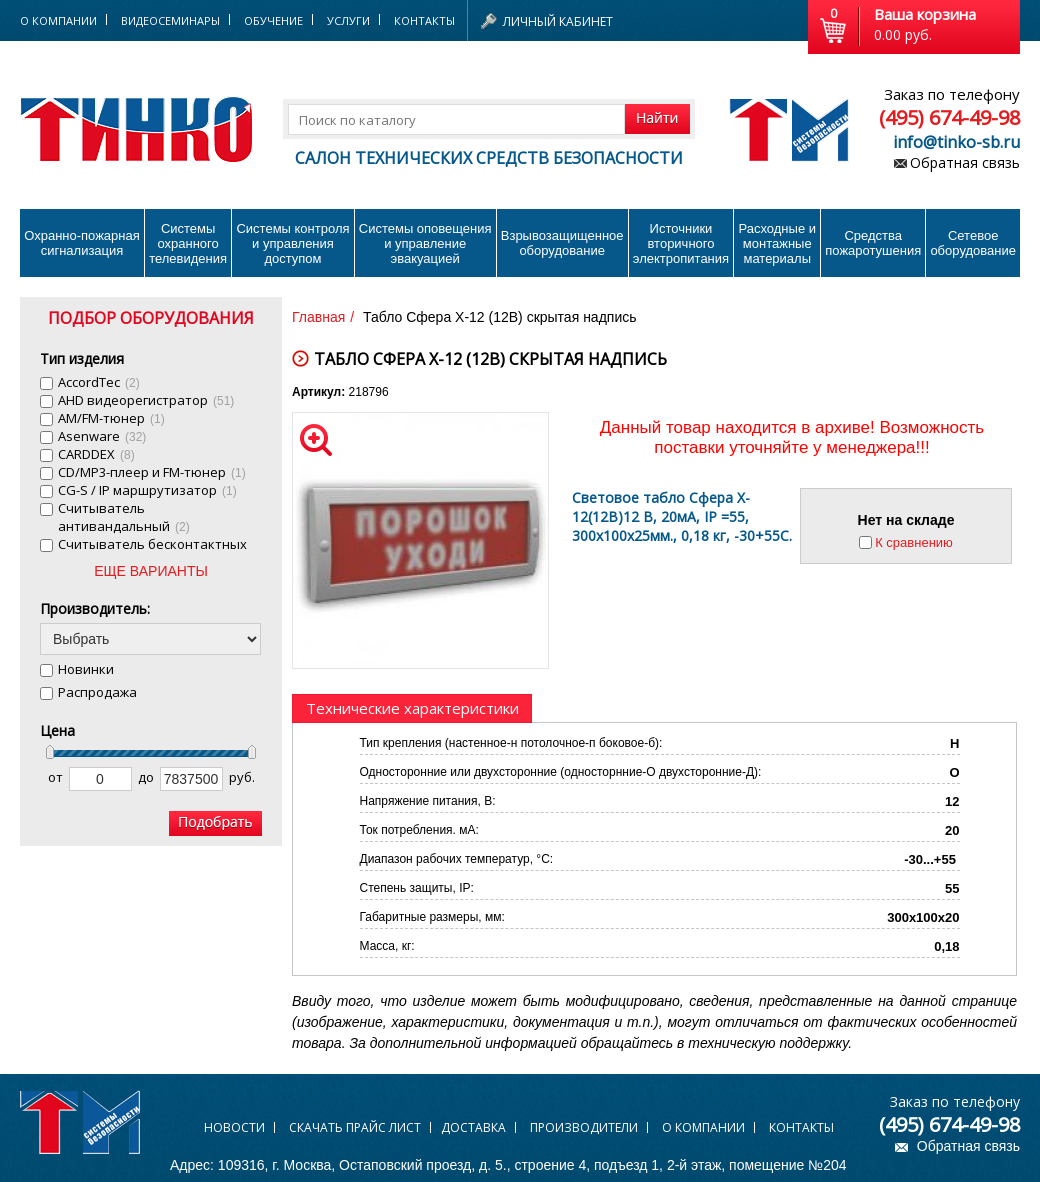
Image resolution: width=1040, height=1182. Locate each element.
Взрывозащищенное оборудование (562, 243)
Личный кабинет (558, 21)
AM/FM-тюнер (111, 418)
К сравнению (914, 542)
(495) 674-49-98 (949, 117)
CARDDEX (96, 454)
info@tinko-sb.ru (956, 142)
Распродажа (97, 692)
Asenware (102, 436)
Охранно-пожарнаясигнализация (82, 243)
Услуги (348, 20)
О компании (703, 1127)
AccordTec (99, 382)
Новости (234, 1127)
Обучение (273, 20)
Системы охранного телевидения (188, 243)
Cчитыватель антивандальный (124, 517)
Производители (584, 1127)
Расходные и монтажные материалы (777, 243)
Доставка (473, 1127)
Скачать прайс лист (355, 1127)
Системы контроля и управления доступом (292, 243)
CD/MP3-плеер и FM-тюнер (152, 472)
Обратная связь (965, 162)
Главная (318, 317)
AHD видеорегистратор (146, 400)
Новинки (86, 669)
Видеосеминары (170, 20)
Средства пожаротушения (873, 243)
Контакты (424, 20)
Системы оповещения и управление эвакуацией (425, 243)
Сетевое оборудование (973, 243)
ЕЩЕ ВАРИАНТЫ (151, 571)
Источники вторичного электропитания (681, 243)
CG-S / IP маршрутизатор (147, 490)
